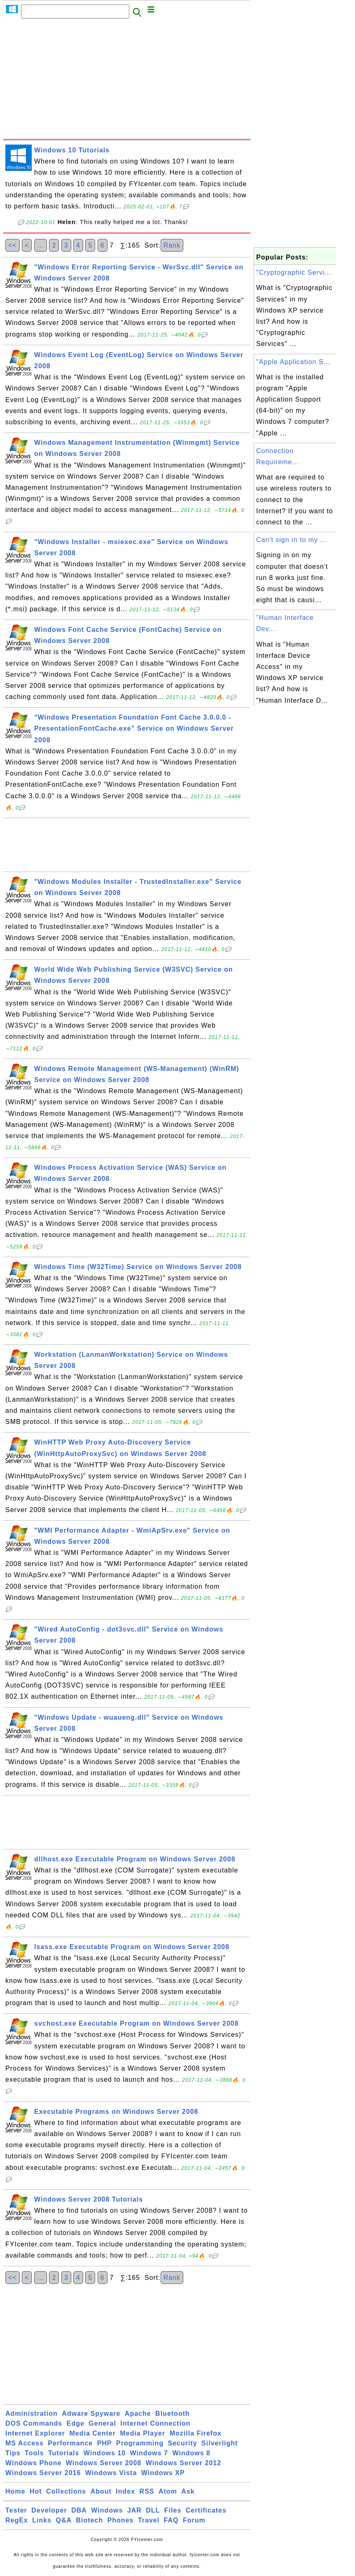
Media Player (142, 2433)
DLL (153, 2510)
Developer (49, 2510)
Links (41, 2520)
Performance (70, 2443)
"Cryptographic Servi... (294, 272)
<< (12, 245)
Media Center (92, 2433)
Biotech (89, 2520)
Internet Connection (155, 2423)
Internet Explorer (35, 2433)
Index (125, 2491)
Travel (148, 2520)
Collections (66, 2491)
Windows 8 (191, 2453)
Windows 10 (105, 2453)
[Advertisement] (126, 81)
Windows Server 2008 (103, 2462)
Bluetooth (172, 2413)
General (102, 2423)
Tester (16, 2510)
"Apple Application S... (293, 361)
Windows (107, 2510)
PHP (104, 2443)
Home (15, 2491)
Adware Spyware (91, 2413)
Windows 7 (149, 2453)
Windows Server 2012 (183, 2462)
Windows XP (163, 2472)
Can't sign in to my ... (291, 539)
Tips (13, 2453)
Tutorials (63, 2453)
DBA (79, 2510)
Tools (34, 2453)
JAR (134, 2510)
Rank (171, 245)
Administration (31, 2413)
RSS (147, 2491)
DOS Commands (33, 2423)
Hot (36, 2491)
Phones (120, 2520)
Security (182, 2443)
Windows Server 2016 (43, 2472)
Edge (75, 2423)
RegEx (16, 2520)
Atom (168, 2491)
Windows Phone (33, 2462)
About (101, 2491)
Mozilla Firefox (196, 2433)
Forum (194, 2520)
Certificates (206, 2510)
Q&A (64, 2520)
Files (172, 2510)
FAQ (171, 2520)
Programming (139, 2443)
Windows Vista (111, 2472)
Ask (187, 2491)
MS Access (24, 2443)
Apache (138, 2413)
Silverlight (219, 2443)
